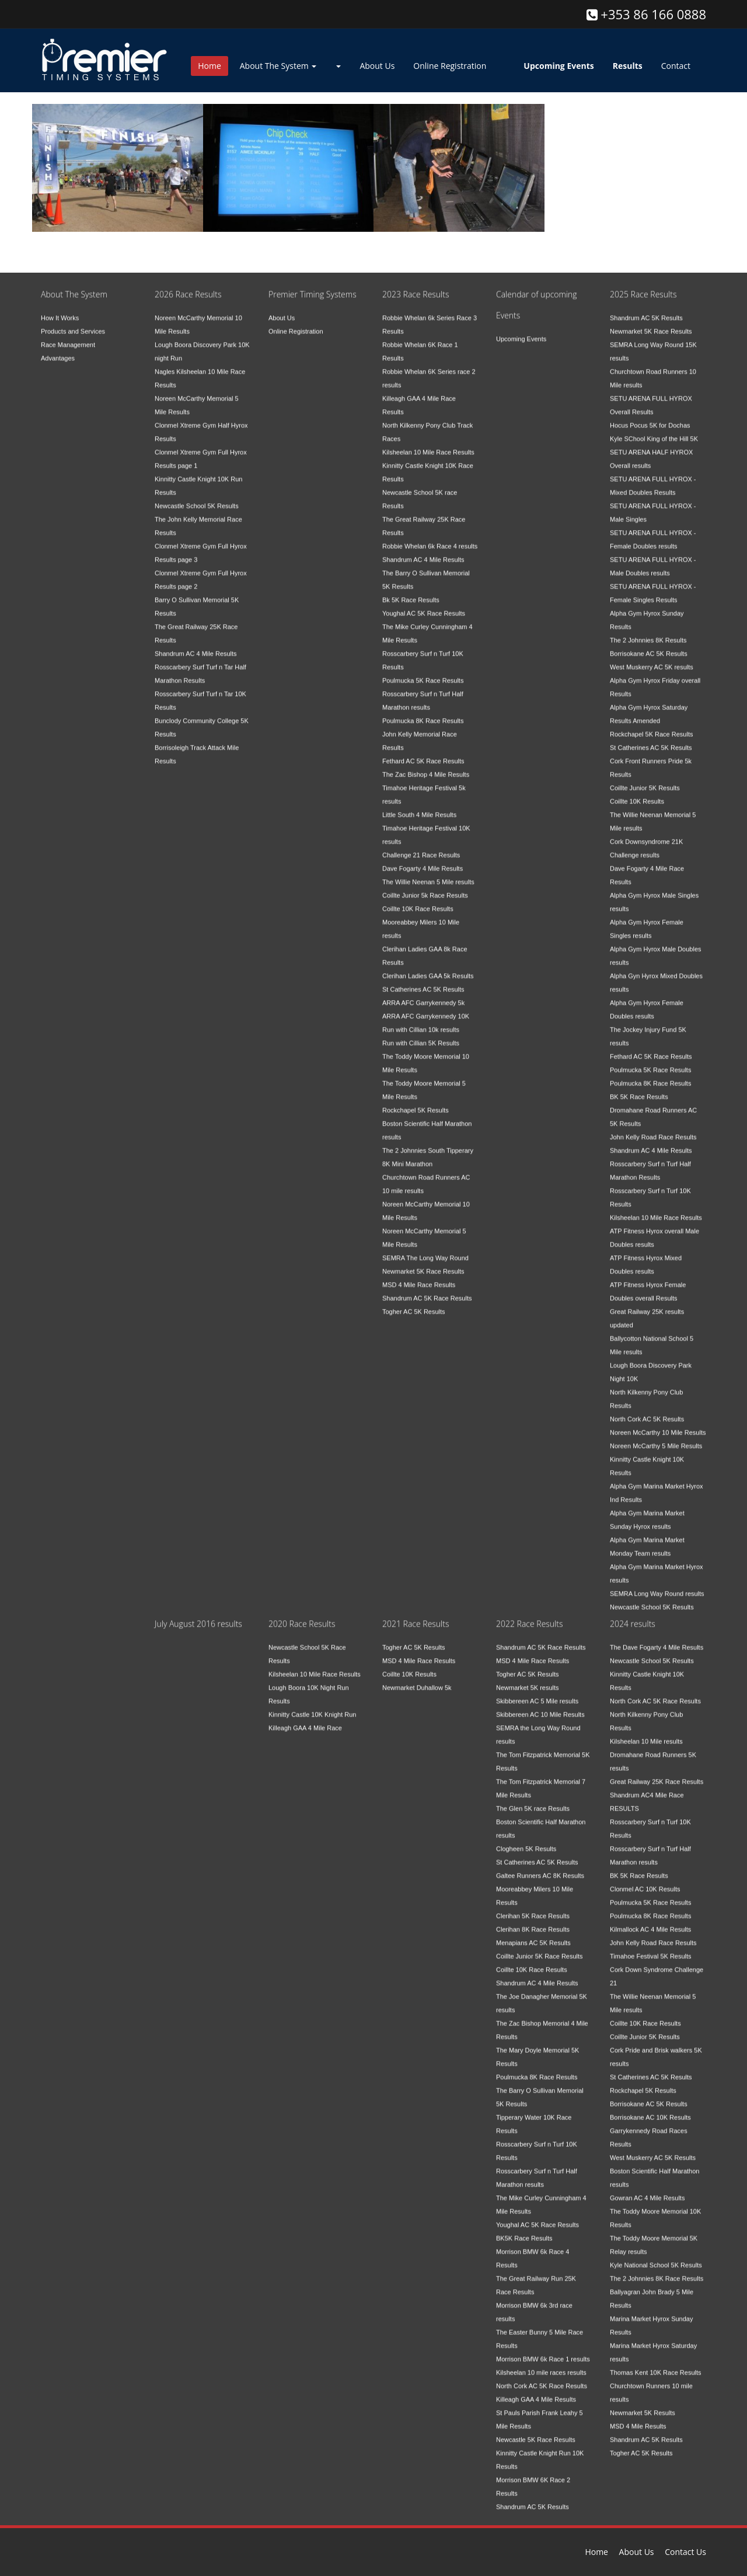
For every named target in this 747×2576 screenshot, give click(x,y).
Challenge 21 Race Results (421, 845)
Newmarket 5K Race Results (423, 1261)
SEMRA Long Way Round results (657, 1584)
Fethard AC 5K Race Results (423, 751)
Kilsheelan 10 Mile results (646, 1731)
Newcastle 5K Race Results (535, 2430)
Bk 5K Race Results (410, 590)
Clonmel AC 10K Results (645, 1879)
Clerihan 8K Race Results (533, 1919)
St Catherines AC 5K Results (423, 979)
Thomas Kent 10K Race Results (655, 2362)
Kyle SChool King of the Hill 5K (654, 429)
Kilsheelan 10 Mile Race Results (428, 442)
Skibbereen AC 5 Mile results (537, 1691)
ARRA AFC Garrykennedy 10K (425, 1006)
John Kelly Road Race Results (653, 1127)
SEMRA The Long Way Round (425, 1248)
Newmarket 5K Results (642, 2403)
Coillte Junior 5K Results (645, 778)
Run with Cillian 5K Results (420, 1033)
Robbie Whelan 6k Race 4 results (429, 536)
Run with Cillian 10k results (420, 1020)
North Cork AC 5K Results (647, 1409)
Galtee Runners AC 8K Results (540, 1866)
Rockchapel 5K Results (415, 1100)
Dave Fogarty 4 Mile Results (422, 858)
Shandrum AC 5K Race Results (427, 1288)
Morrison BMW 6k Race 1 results (543, 2349)
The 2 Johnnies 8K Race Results (656, 2268)
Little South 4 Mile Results (419, 805)
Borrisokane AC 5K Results (648, 644)
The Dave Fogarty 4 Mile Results (656, 1637)
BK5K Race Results (524, 2228)
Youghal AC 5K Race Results (423, 603)
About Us (377, 65)
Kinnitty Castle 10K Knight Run (312, 1704)
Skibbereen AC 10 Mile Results (540, 1704)
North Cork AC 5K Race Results (541, 2376)
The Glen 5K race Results (533, 1798)
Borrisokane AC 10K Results (650, 2107)
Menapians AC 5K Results (533, 1933)
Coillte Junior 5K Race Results (539, 1946)
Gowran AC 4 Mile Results (647, 2188)
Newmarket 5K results (527, 1678)
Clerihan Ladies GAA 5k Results (428, 966)
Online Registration (449, 65)
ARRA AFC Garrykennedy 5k (423, 993)
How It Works (60, 308)
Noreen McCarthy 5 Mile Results (656, 1436)
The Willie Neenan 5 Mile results (428, 872)
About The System (278, 65)
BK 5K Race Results (639, 1087)
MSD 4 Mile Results (638, 2416)
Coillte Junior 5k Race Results (425, 885)
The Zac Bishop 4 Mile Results (425, 764)
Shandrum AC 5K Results (646, 308)
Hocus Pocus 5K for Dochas (650, 415)
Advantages (58, 348)
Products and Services (73, 321)
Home (209, 65)
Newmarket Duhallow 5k (417, 1678)
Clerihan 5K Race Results (533, 1906)
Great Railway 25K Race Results (656, 1772)
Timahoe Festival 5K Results (651, 1946)
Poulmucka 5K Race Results (422, 670)
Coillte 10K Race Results (417, 899)
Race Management (68, 335)
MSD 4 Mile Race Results (418, 1275)
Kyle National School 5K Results (656, 2255)
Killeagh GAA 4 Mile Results (536, 2389)
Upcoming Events (521, 329)
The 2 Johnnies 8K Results (648, 630)
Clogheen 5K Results (526, 1839)
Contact (675, 65)
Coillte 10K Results (637, 791)
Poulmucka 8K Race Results (422, 711)
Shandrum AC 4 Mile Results (196, 644)
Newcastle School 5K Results (197, 496)
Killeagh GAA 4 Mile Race (305, 1718)
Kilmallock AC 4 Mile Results (650, 1919)
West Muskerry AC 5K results (651, 657)
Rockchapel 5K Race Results (651, 724)
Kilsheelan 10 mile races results (541, 2362)
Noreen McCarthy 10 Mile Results (658, 1422)
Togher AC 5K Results (413, 1302)
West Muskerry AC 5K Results (653, 2148)
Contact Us (685, 2551)
